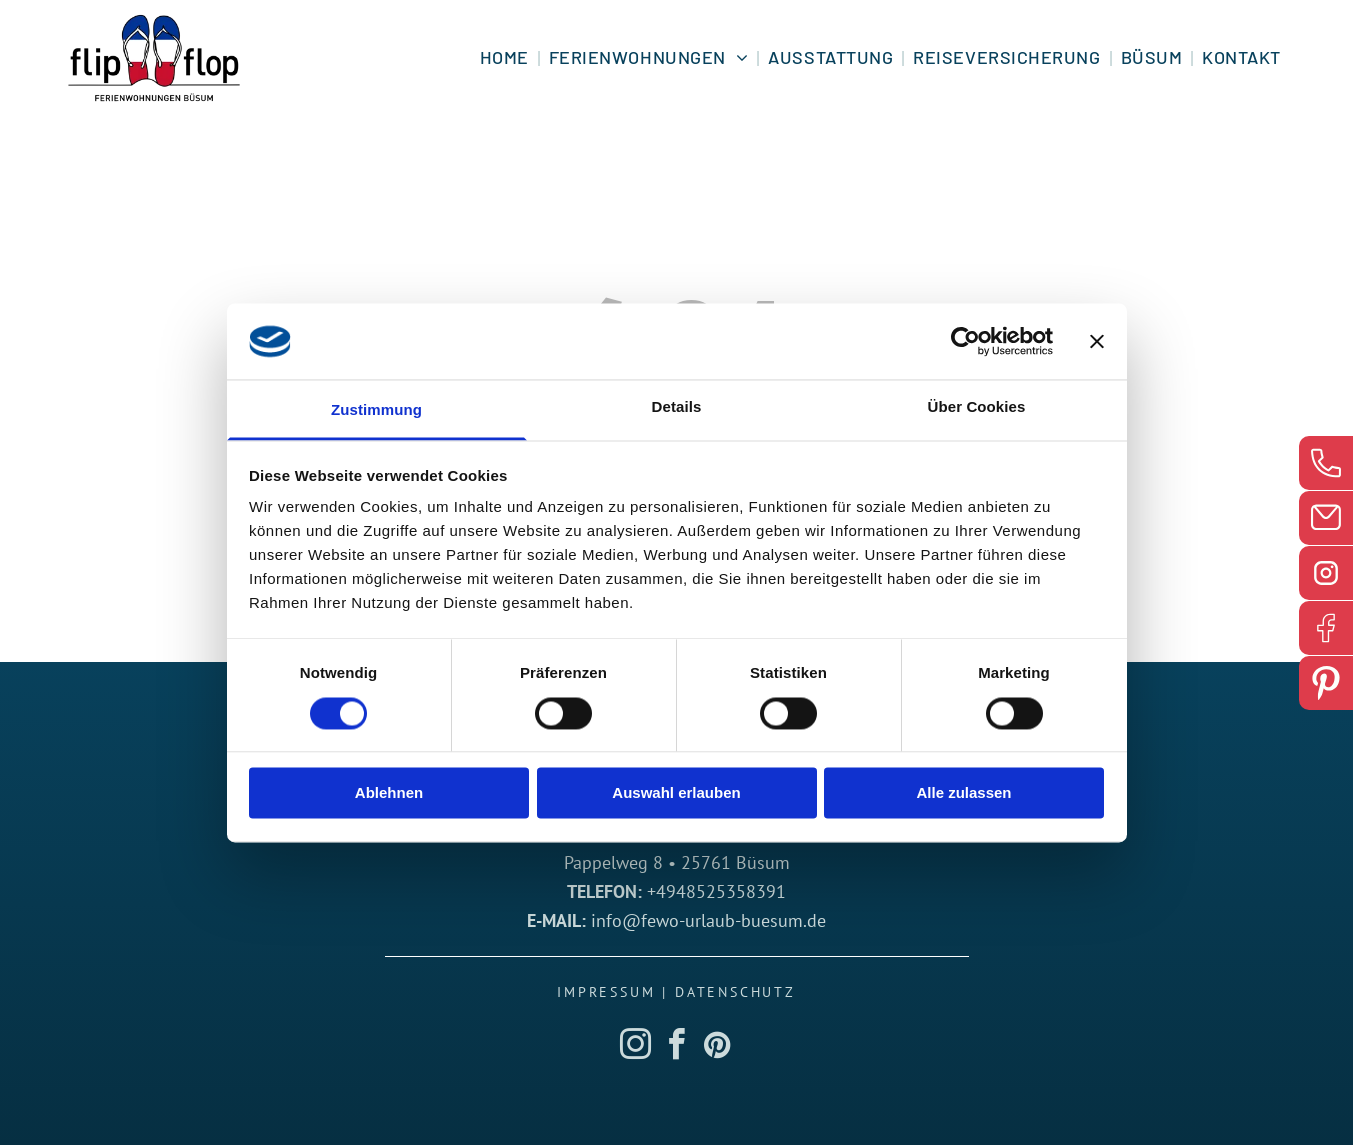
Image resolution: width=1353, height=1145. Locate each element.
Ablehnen (389, 793)
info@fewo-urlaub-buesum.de (708, 920)
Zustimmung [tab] (376, 410)
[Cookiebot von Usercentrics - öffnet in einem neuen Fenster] (965, 341)
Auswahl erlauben (676, 793)
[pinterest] (718, 1047)
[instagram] (636, 1047)
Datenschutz (735, 992)
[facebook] (677, 1047)
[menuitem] (506, 57)
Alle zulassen (963, 793)
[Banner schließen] (1097, 341)
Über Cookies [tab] (977, 407)
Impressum (606, 992)
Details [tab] (677, 407)
